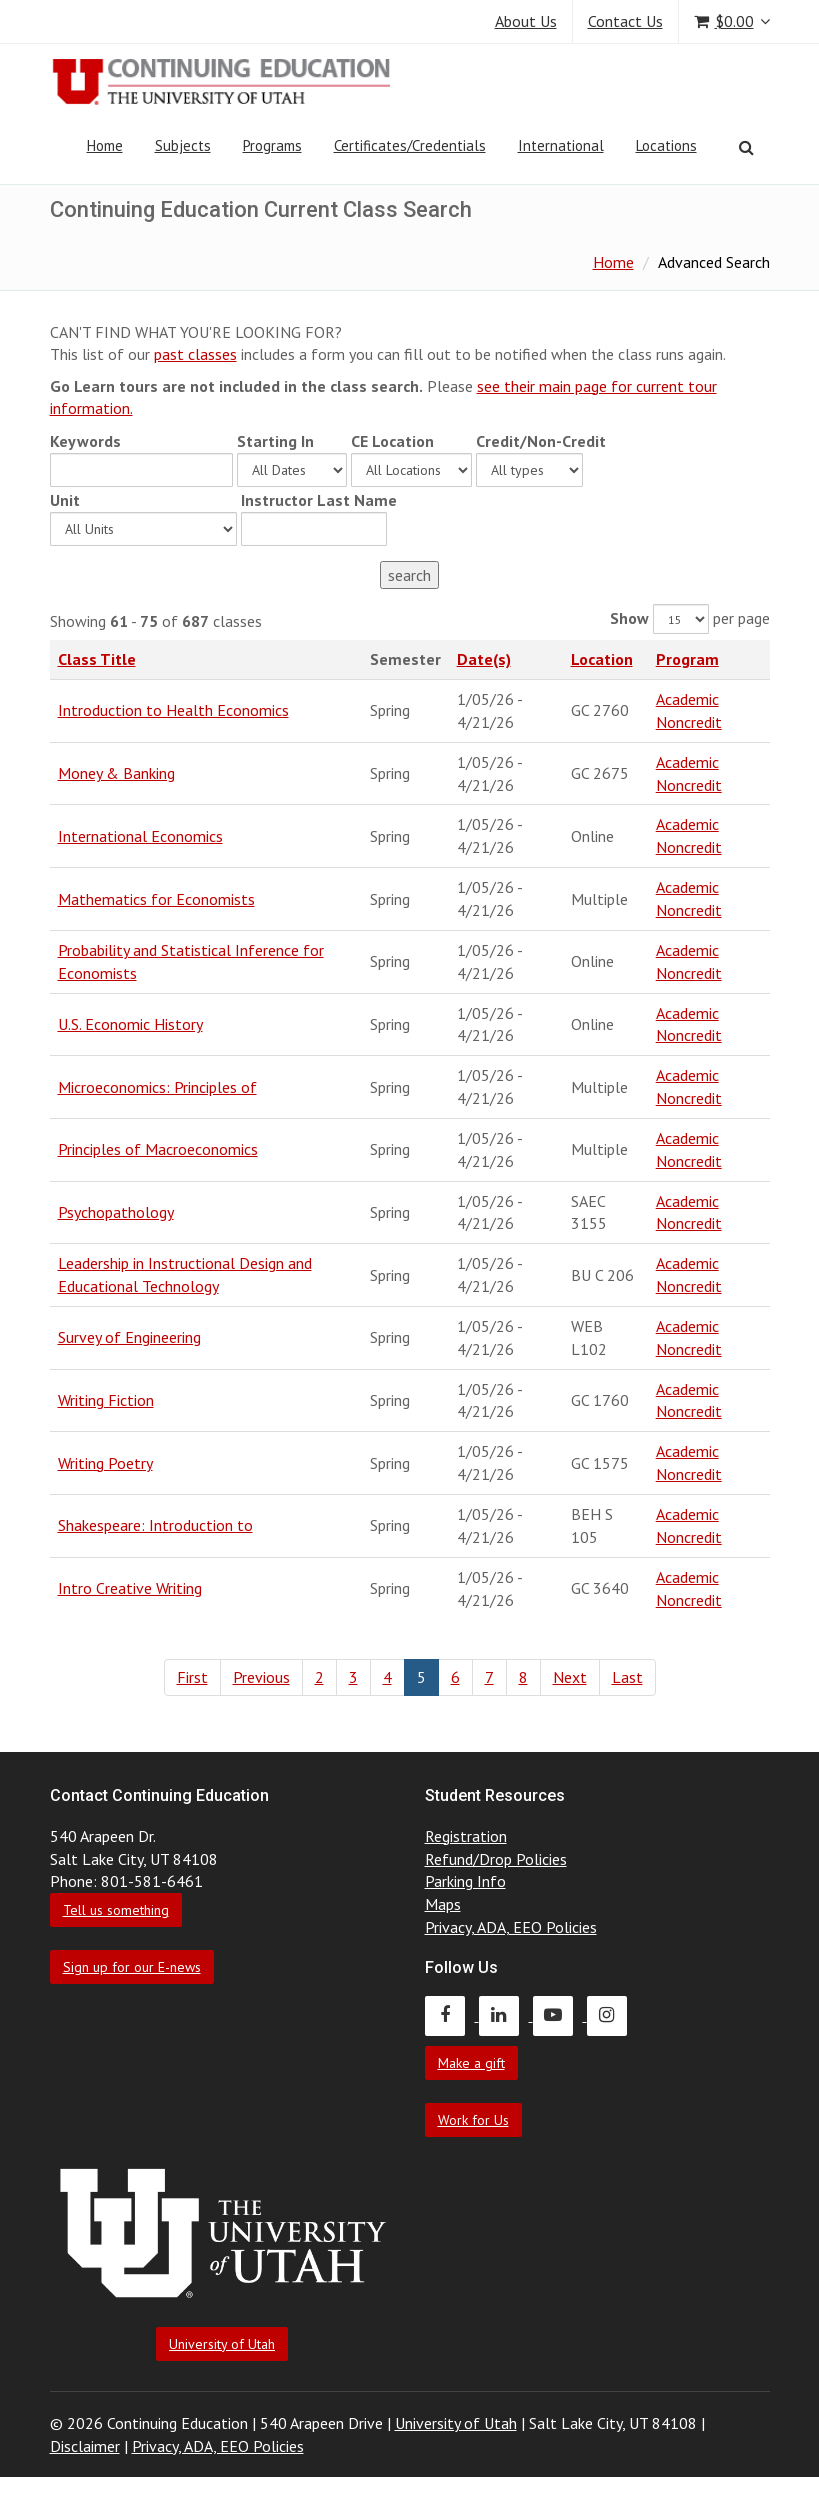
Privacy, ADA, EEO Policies (511, 1927)
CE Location (392, 441)
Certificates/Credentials (410, 145)
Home (105, 145)
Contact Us (625, 21)
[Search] (746, 147)
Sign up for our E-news (132, 1967)
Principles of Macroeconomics (158, 1149)
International (561, 145)
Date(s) (484, 659)
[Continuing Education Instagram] (612, 2015)
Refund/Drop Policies (496, 1859)
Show (629, 618)
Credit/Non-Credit (541, 441)
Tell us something (116, 1910)
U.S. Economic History (130, 1024)
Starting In (275, 441)
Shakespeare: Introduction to (155, 1525)
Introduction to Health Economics (173, 710)
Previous (261, 1677)
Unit (65, 500)
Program (687, 659)
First (192, 1677)
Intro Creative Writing (130, 1588)
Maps (443, 1904)
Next (570, 1677)
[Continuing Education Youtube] (560, 2015)
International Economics (140, 836)
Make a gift (471, 2063)
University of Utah (222, 2344)
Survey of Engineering (129, 1337)
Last (627, 1677)
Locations (666, 145)
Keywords (85, 441)
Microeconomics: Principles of (157, 1087)
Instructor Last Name (319, 500)
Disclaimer (85, 2446)
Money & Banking (116, 773)
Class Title (97, 659)
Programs (272, 145)
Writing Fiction (106, 1400)
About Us (526, 21)
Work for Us (473, 2120)
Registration (466, 1836)
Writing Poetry (105, 1463)
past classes (195, 354)
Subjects (183, 145)
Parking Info (465, 1881)
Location (602, 659)
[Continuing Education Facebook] (452, 2015)
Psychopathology (116, 1212)
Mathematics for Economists (156, 899)
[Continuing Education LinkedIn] (506, 2015)
